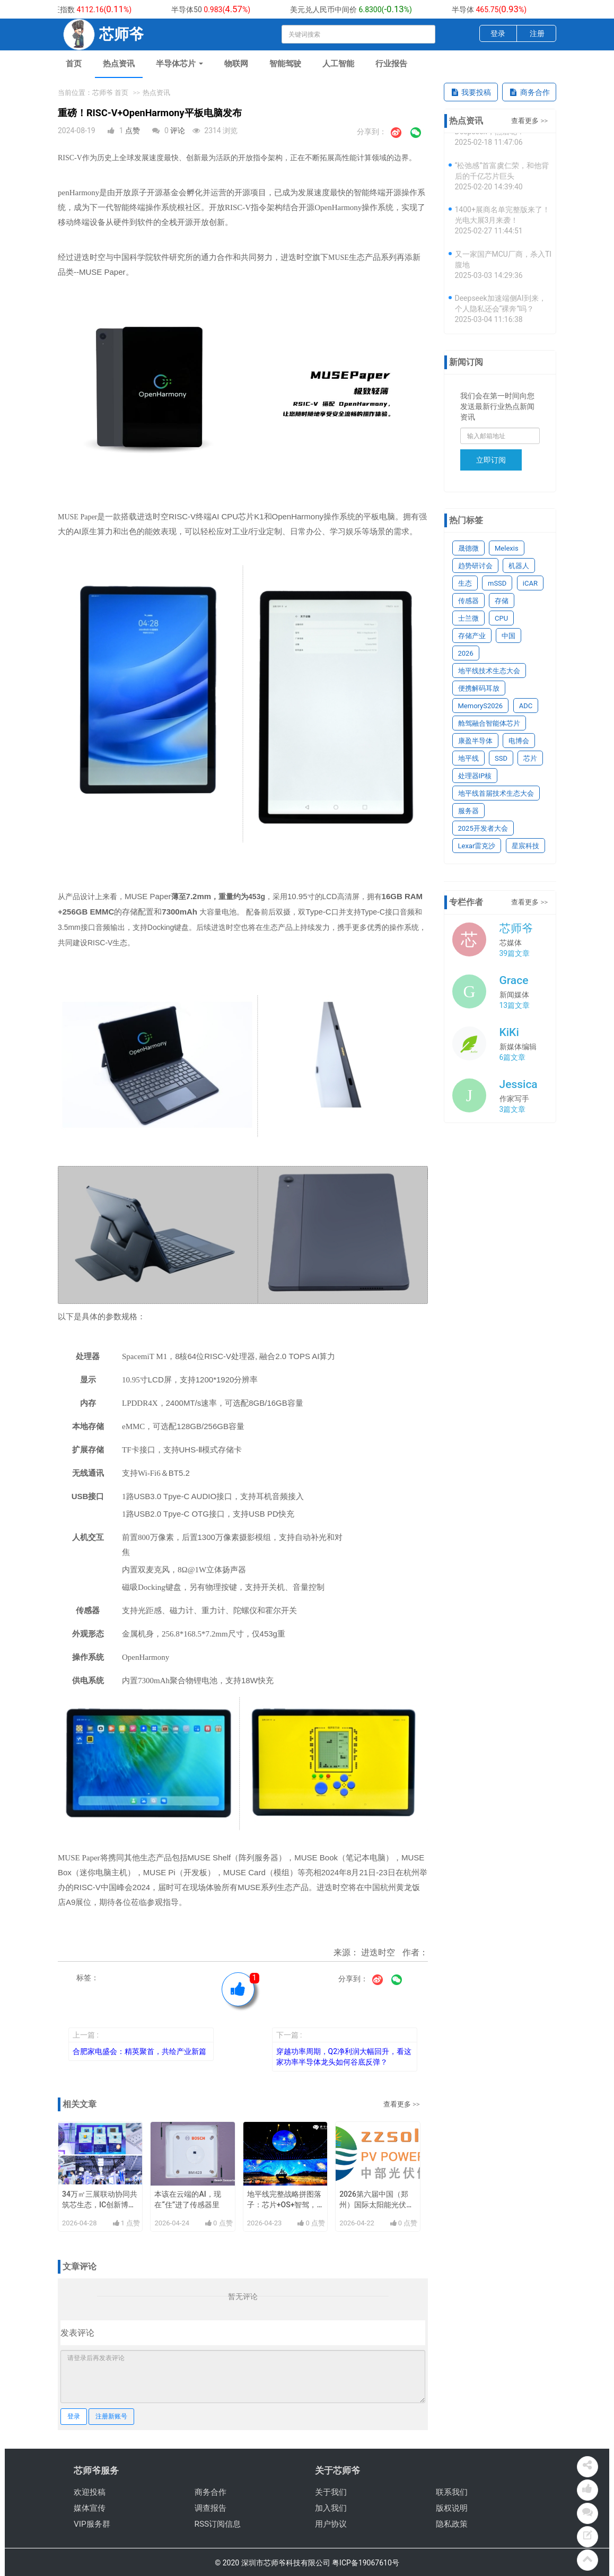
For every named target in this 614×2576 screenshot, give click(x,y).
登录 (497, 33)
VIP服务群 (92, 2524)
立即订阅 (491, 460)
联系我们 (452, 2492)
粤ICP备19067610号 (365, 2562)
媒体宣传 (90, 2508)
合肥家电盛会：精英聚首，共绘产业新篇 (139, 2051)
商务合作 (529, 92)
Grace (514, 980)
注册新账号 (111, 2416)
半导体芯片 (179, 63)
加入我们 (331, 2508)
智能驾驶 (285, 63)
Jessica (518, 1084)
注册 (537, 33)
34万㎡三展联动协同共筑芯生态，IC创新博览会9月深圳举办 (99, 2205)
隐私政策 (452, 2524)
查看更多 (397, 2104)
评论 (177, 130)
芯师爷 (516, 928)
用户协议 (331, 2524)
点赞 (132, 130)
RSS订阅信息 (218, 2524)
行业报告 (391, 63)
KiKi (509, 1032)
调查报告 (210, 2508)
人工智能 (338, 63)
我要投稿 (471, 92)
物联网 (236, 63)
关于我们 (331, 2492)
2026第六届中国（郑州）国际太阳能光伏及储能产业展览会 (376, 2205)
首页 (74, 63)
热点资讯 (119, 63)
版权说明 (452, 2508)
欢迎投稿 (90, 2492)
